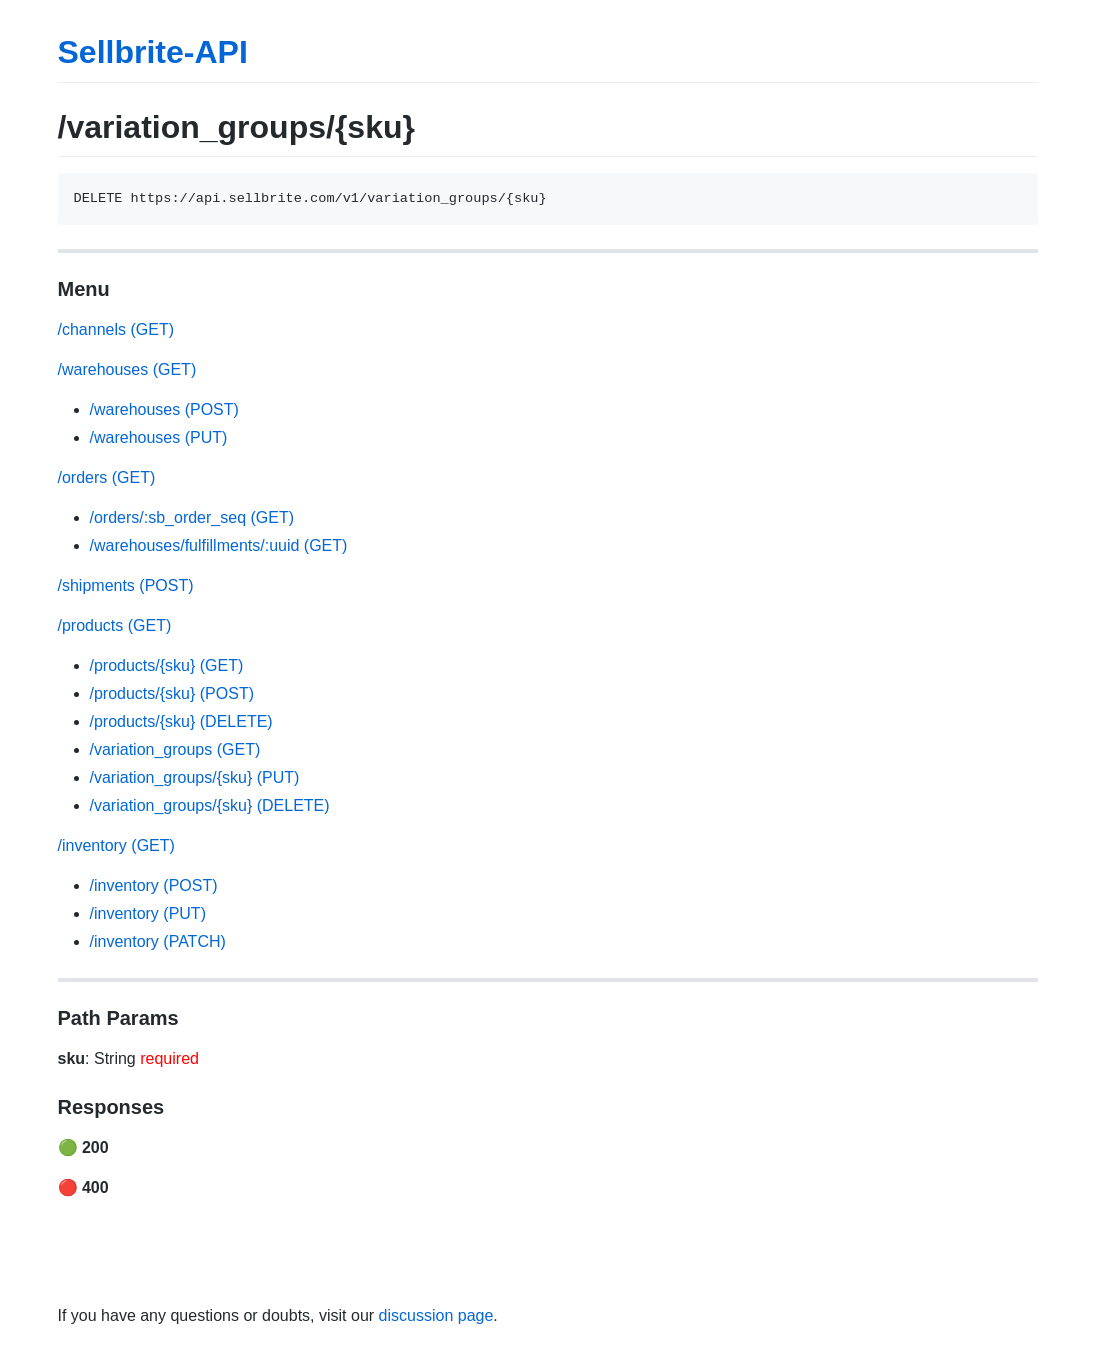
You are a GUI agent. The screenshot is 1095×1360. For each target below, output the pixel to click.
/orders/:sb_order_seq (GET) (192, 517)
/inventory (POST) (154, 885)
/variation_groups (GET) (175, 749)
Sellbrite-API (153, 52)
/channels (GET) (116, 329)
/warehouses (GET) (127, 369)
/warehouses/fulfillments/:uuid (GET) (219, 545)
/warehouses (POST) (164, 409)
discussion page (436, 1315)
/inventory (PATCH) (158, 941)
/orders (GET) (107, 477)
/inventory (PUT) (148, 913)
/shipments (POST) (126, 585)
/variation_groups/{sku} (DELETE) (210, 805)
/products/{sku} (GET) (167, 665)
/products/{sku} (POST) (172, 693)
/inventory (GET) (116, 845)
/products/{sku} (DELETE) (181, 721)
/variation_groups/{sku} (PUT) (195, 777)
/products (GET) (115, 625)
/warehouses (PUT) (159, 437)
